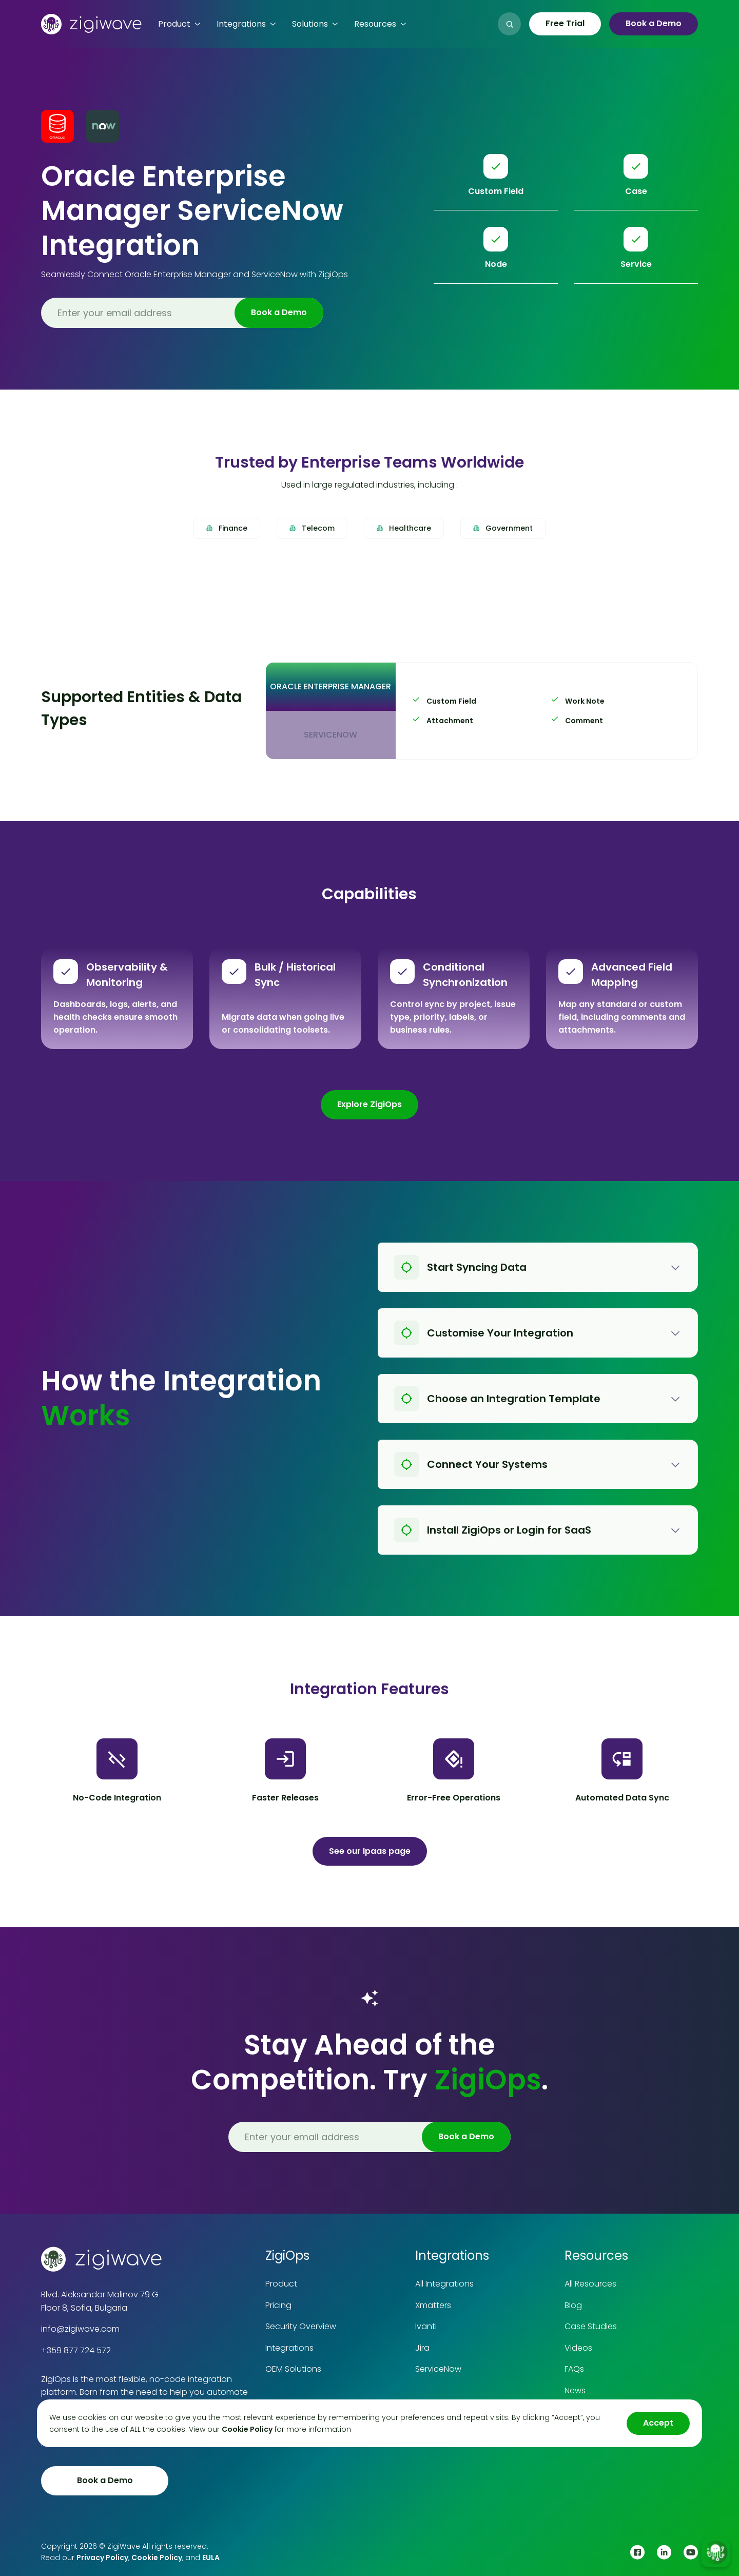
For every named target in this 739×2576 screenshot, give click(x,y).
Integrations (289, 2348)
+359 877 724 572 (76, 2350)
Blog (573, 2305)
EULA (211, 2557)
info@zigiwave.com (80, 2329)
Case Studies (591, 2326)
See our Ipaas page (370, 1851)
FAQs (574, 2369)
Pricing (278, 2305)
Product (281, 2284)
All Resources (590, 2284)
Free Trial (565, 23)
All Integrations (444, 2284)
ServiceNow (438, 2369)
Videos (578, 2348)
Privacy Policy (102, 2557)
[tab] (330, 687)
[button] (179, 24)
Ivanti (426, 2326)
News (575, 2390)
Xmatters (433, 2305)
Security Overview (300, 2326)
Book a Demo (654, 23)
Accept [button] (658, 2423)
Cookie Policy (156, 2557)
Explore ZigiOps (369, 1104)
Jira (422, 2348)
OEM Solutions (293, 2369)
